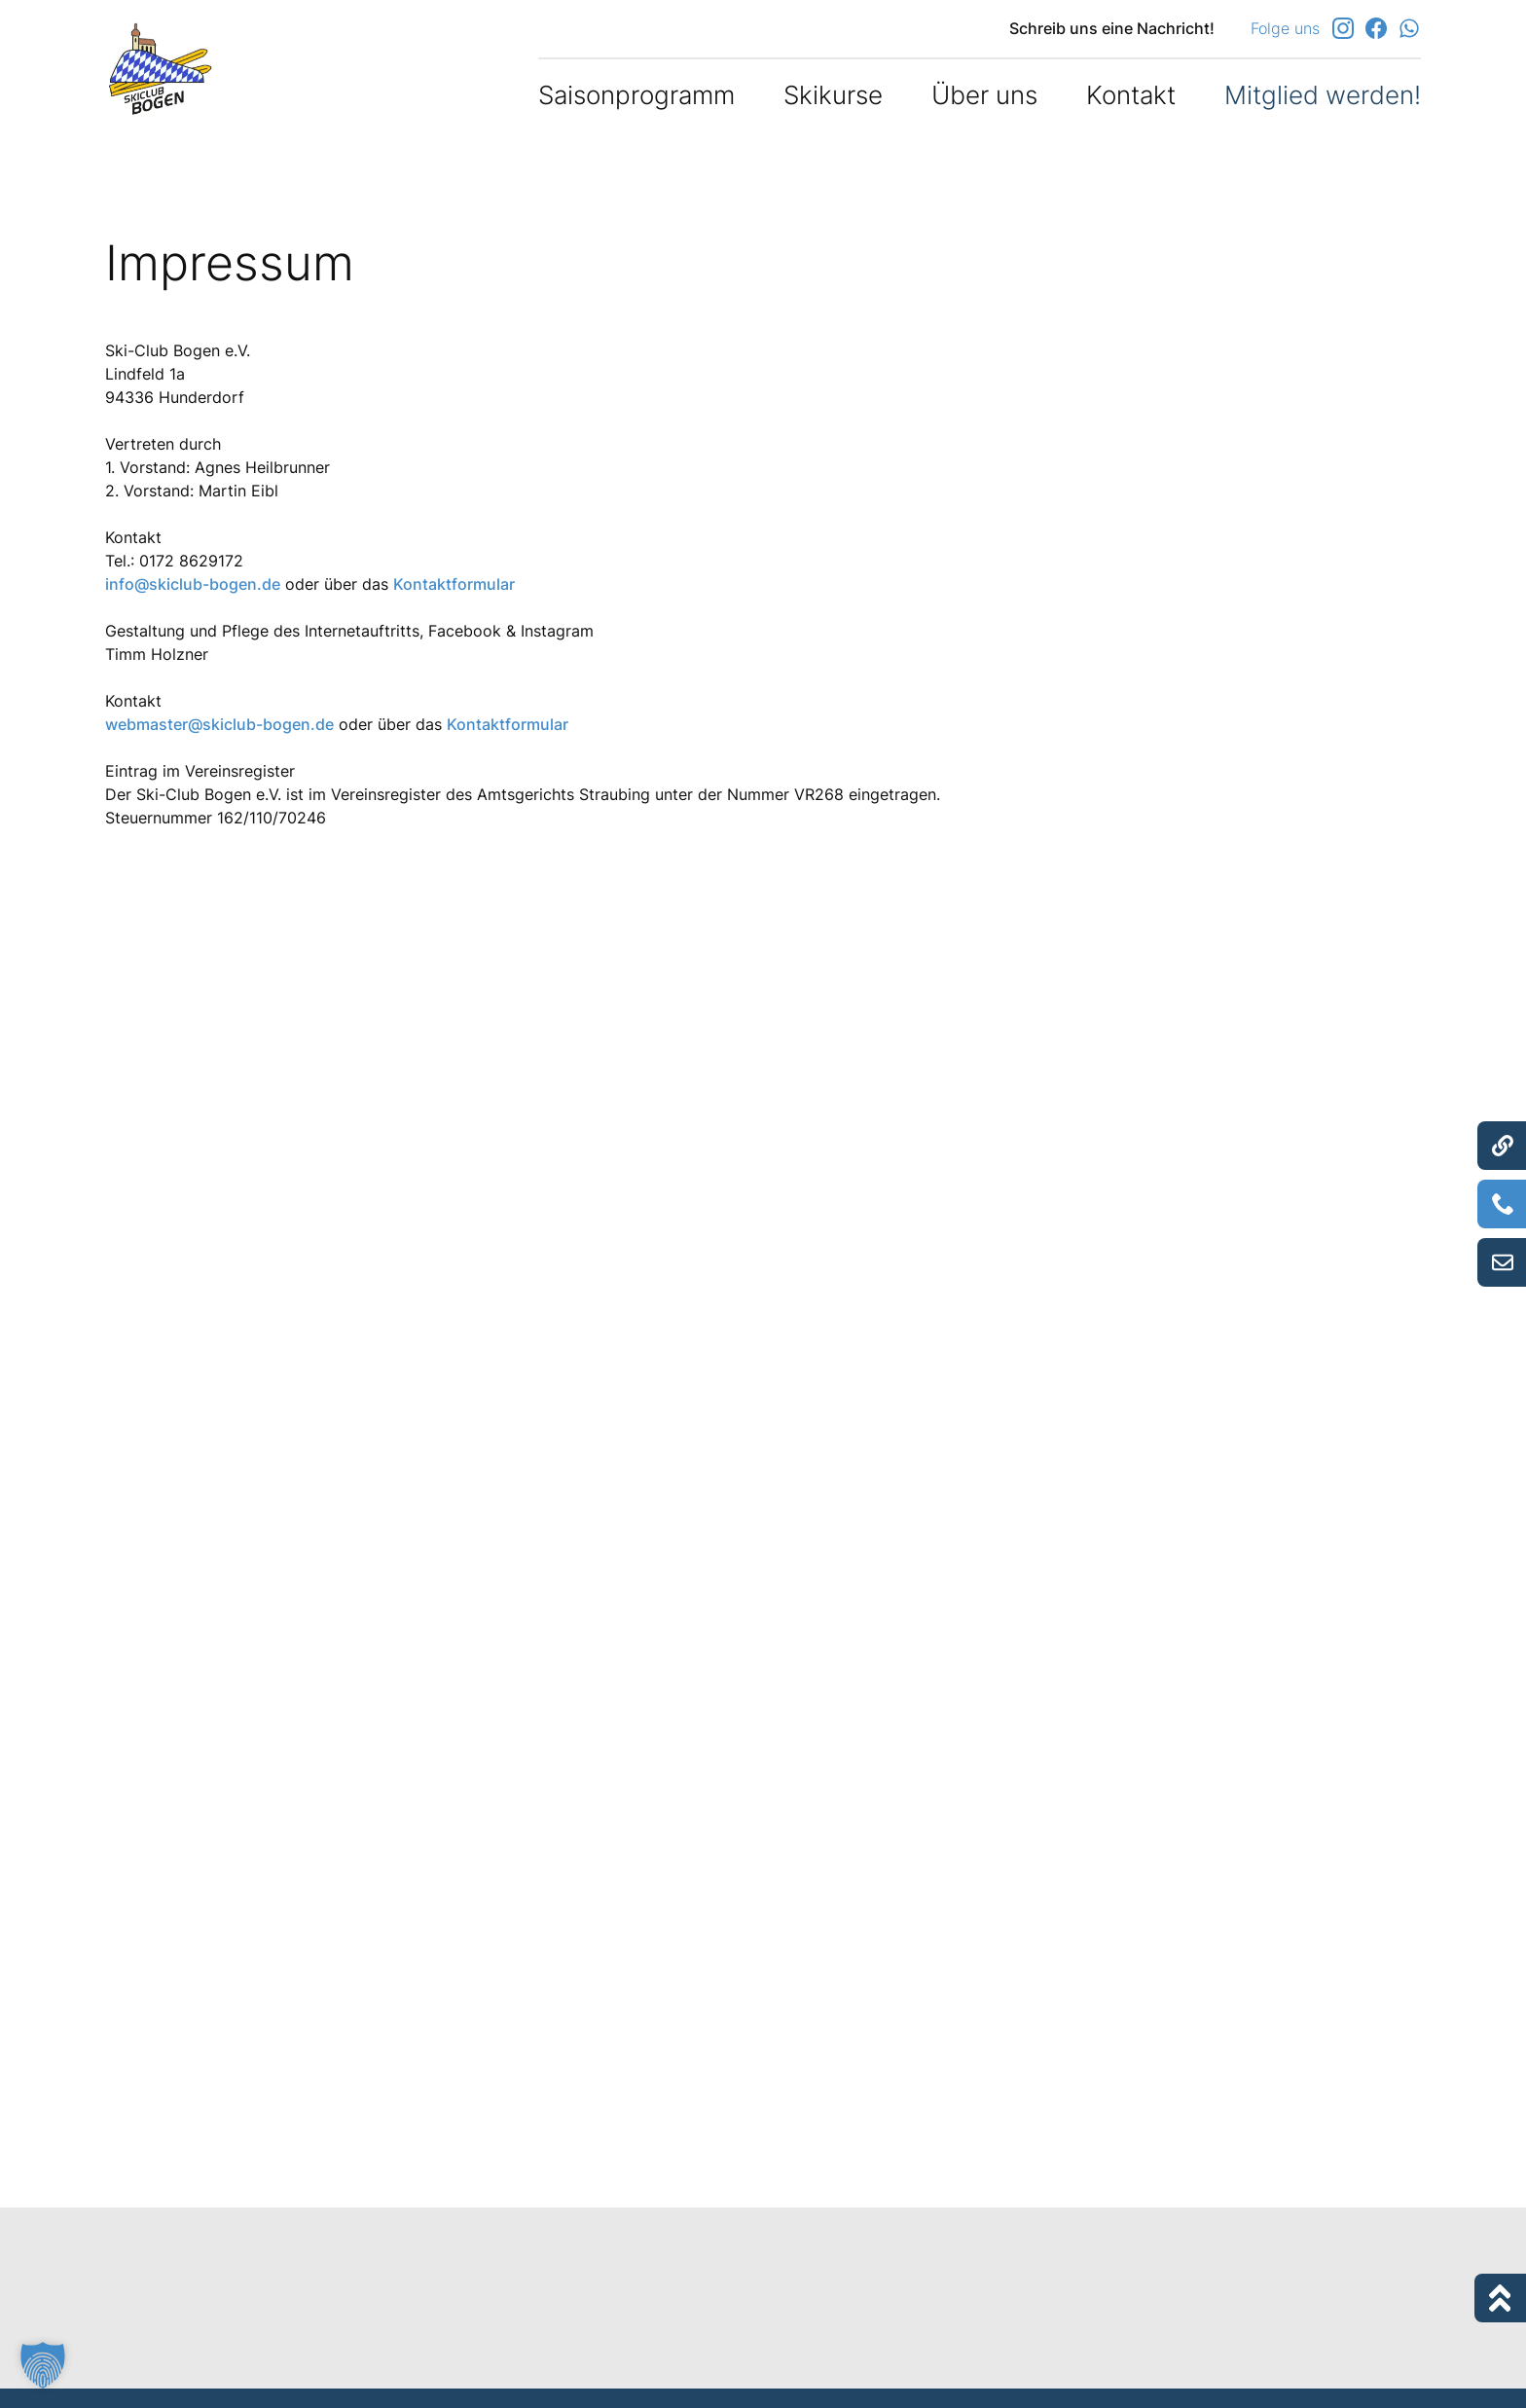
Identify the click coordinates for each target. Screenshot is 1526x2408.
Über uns (984, 95)
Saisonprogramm (636, 95)
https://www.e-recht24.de (257, 2132)
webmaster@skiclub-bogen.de (219, 724)
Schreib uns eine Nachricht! (1112, 28)
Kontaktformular (454, 584)
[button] (43, 2365)
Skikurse (833, 95)
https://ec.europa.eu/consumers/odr (901, 995)
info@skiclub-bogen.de (192, 584)
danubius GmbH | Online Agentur (227, 2195)
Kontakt (1131, 95)
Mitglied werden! (1322, 95)
